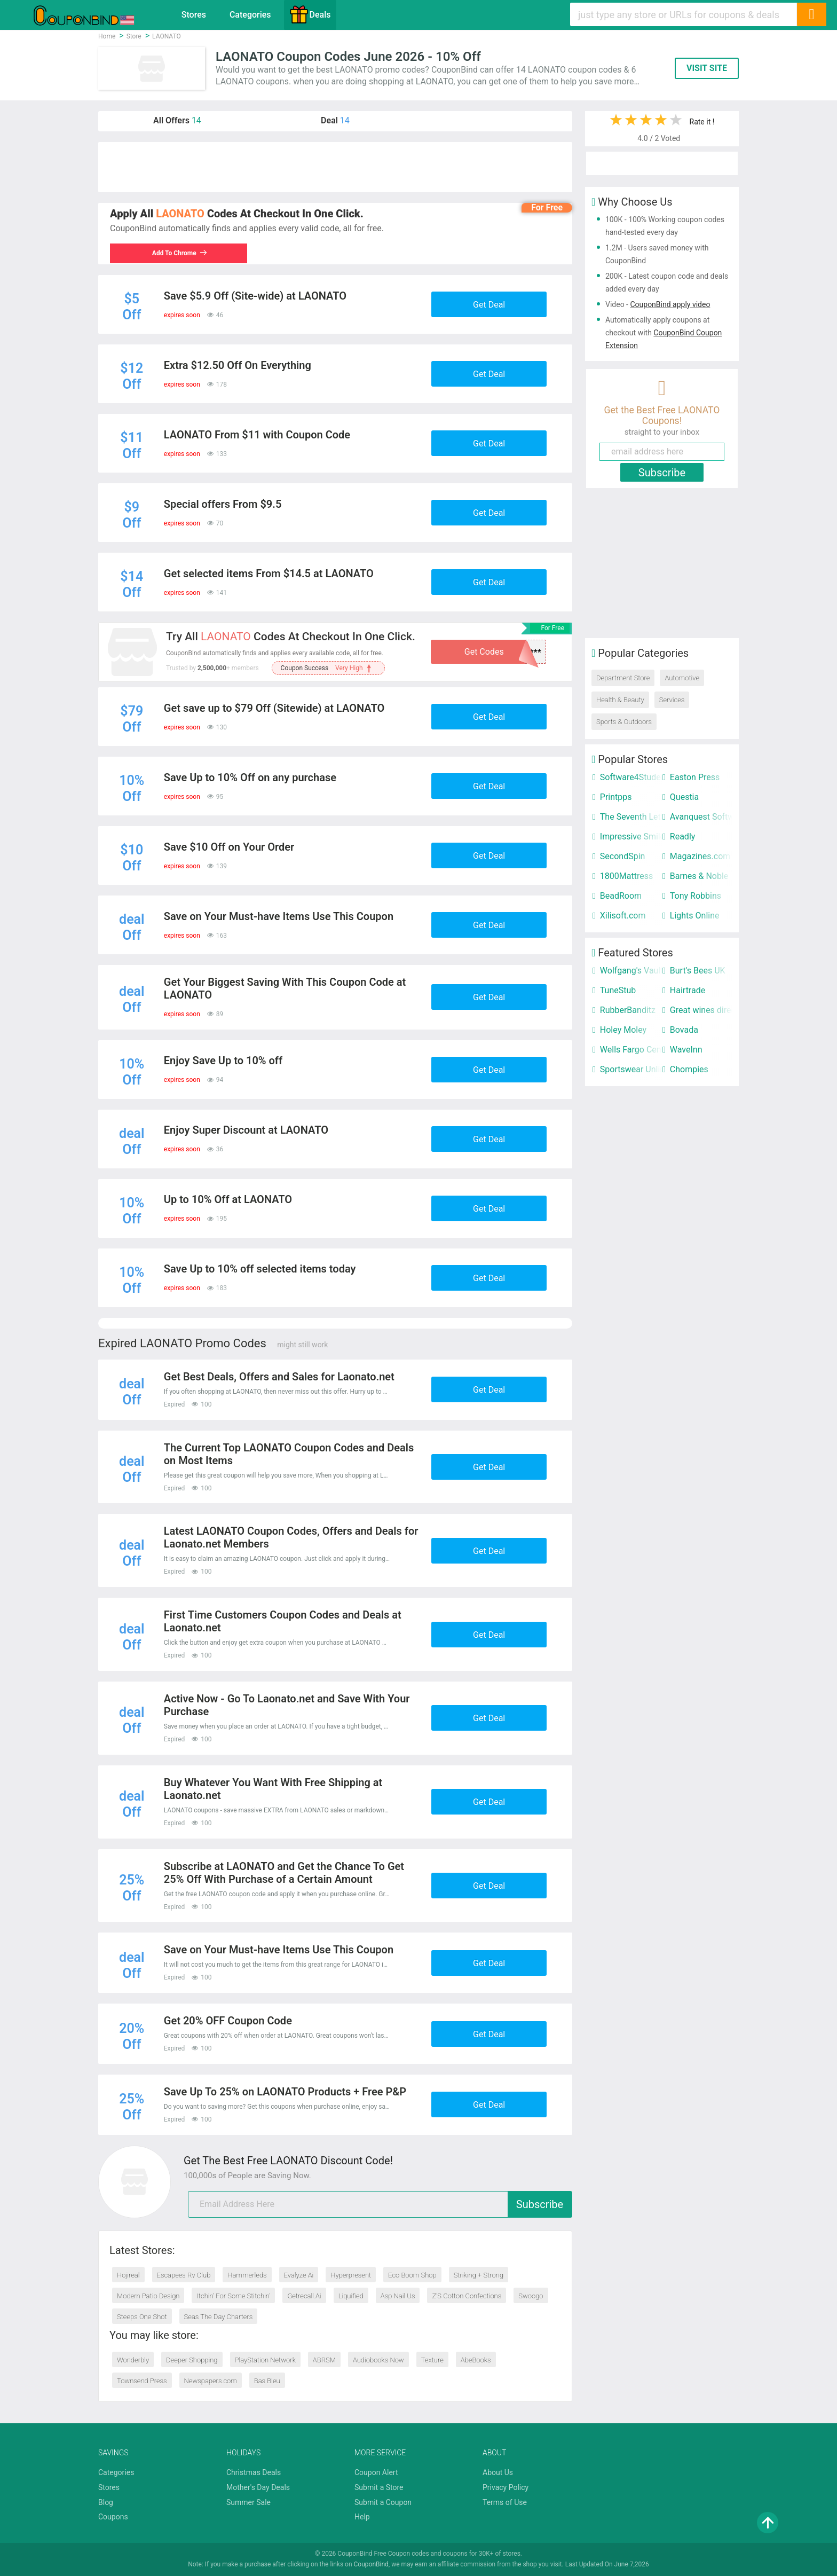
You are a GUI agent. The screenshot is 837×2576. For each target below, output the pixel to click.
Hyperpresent (350, 2275)
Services (672, 700)
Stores (193, 15)
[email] (380, 2204)
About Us (498, 2472)
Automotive (682, 678)
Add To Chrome (180, 253)
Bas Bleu (267, 2381)
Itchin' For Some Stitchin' (233, 2296)
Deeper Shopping (191, 2360)
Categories (250, 15)
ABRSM (324, 2360)
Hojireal (128, 2275)
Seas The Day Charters (218, 2317)
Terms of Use (505, 2502)
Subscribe (539, 2204)
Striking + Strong (478, 2275)
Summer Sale (248, 2502)
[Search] (811, 14)
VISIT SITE (706, 68)
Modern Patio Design (148, 2296)
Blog (105, 2502)
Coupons (113, 2516)
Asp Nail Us (398, 2296)
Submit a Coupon (383, 2502)
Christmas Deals (253, 2472)
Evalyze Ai (299, 2275)
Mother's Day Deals (258, 2487)
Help (362, 2516)
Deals (310, 14)
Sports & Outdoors (624, 722)
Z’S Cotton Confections (466, 2296)
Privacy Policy (505, 2487)
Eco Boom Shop (412, 2275)
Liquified (351, 2296)
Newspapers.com (210, 2381)
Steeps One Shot (142, 2317)
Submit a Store (379, 2487)
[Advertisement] (335, 167)
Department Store (623, 678)
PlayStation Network (265, 2360)
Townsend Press (142, 2381)
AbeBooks (476, 2360)
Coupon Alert (376, 2472)
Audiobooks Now (378, 2360)
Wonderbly (133, 2360)
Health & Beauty (620, 700)
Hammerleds (246, 2275)
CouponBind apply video (670, 304)
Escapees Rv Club (184, 2275)
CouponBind (371, 2564)
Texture (432, 2360)
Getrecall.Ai (304, 2296)
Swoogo (530, 2296)
